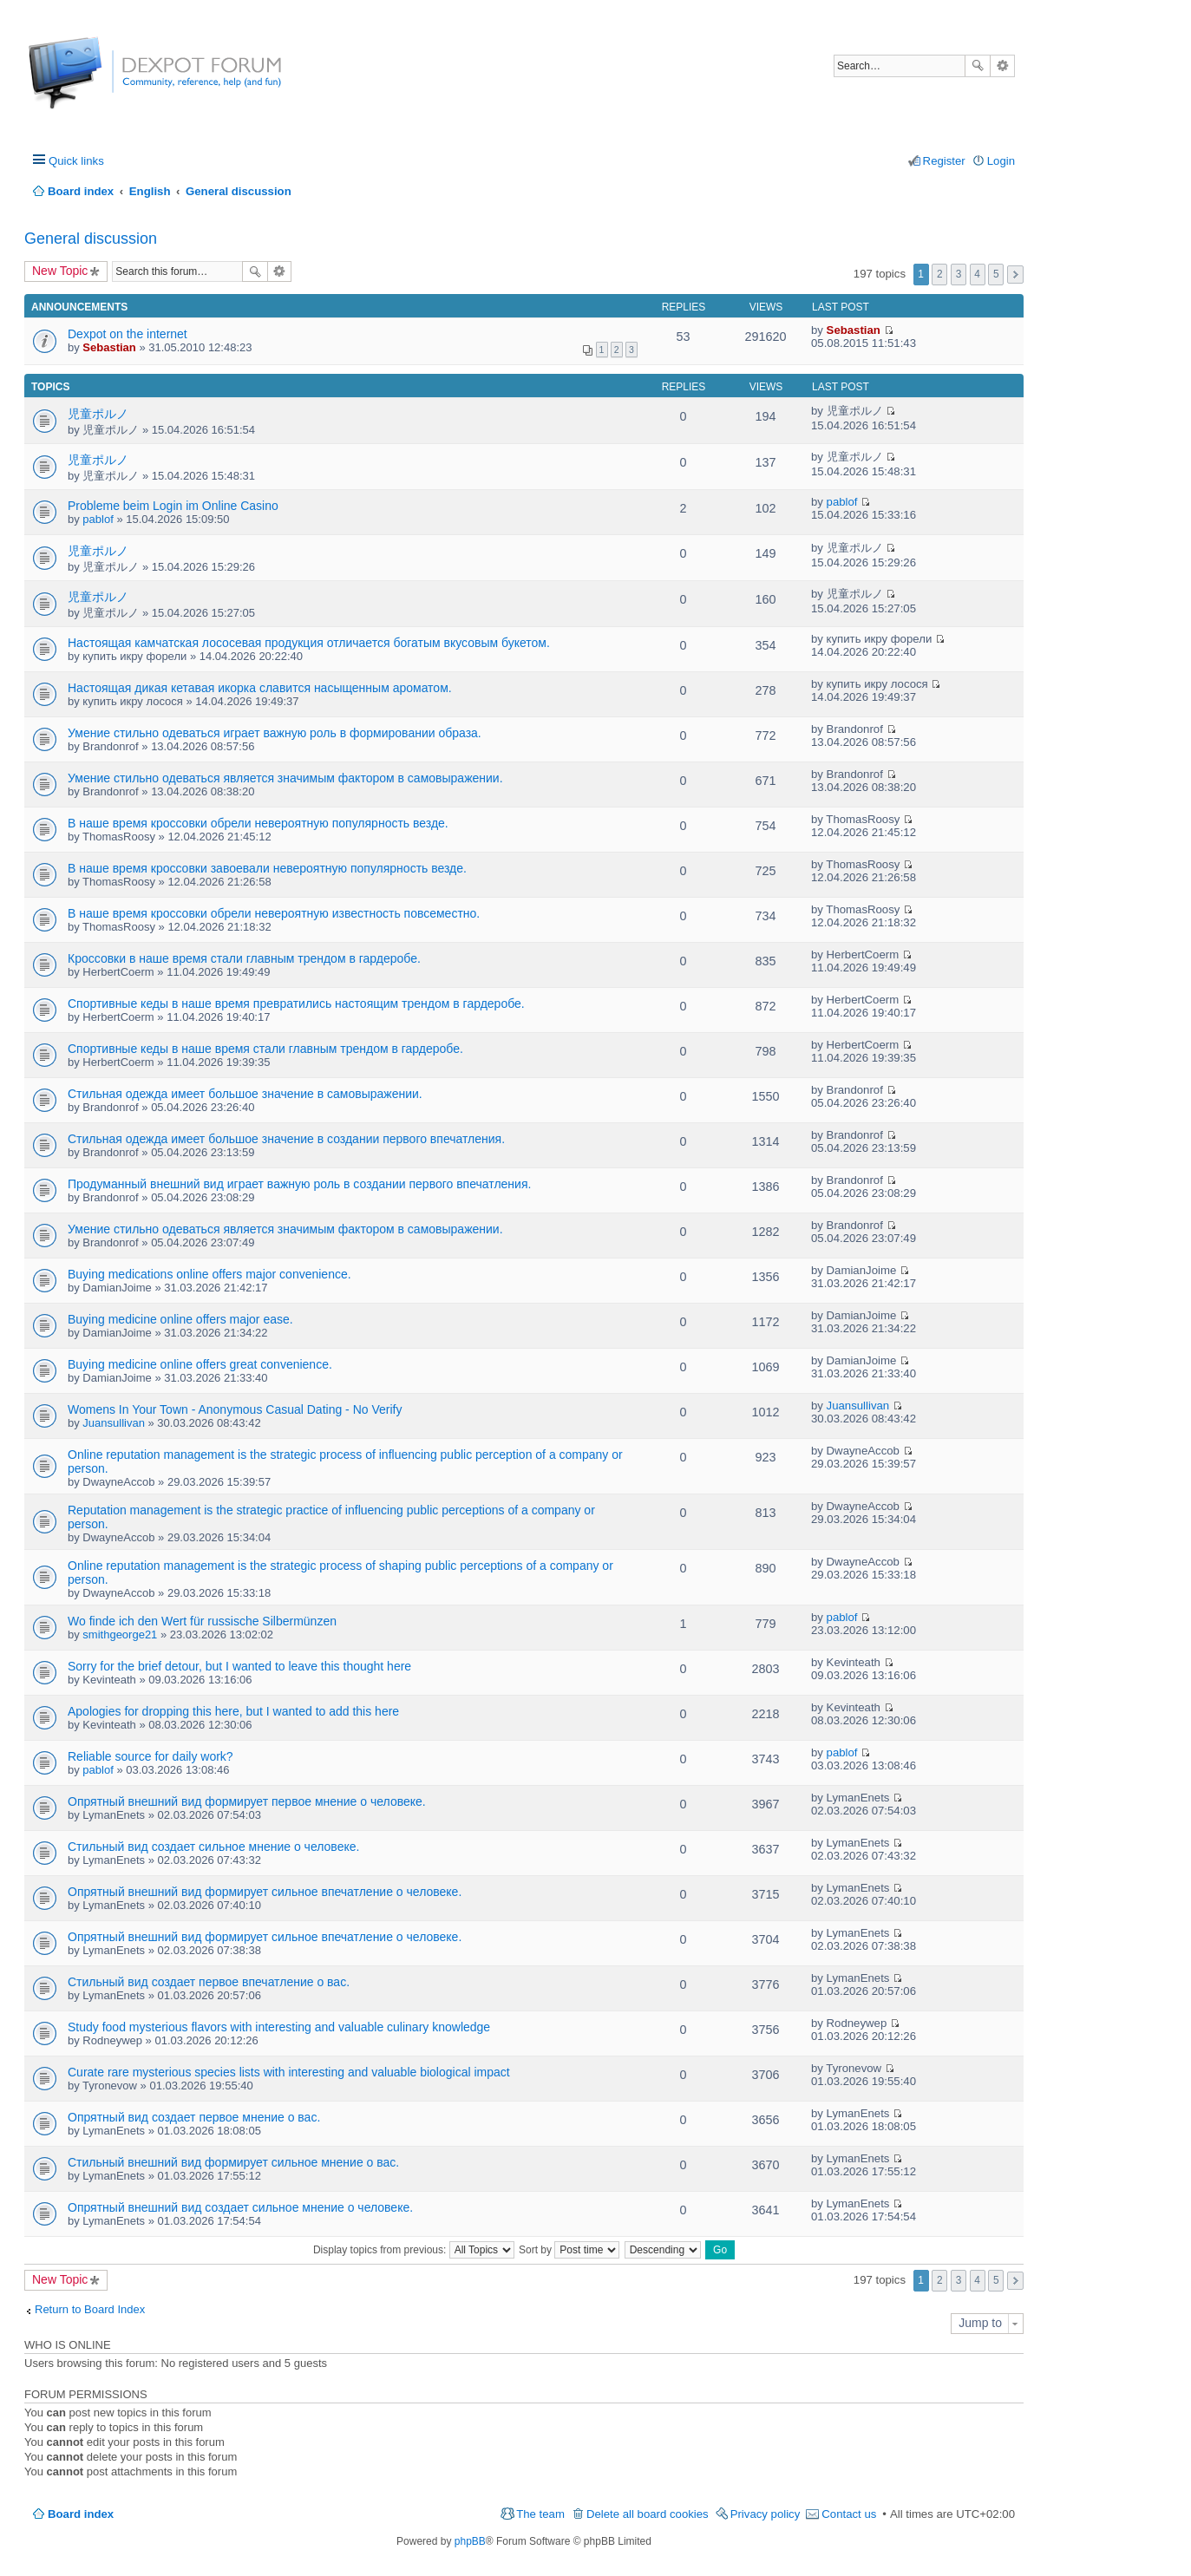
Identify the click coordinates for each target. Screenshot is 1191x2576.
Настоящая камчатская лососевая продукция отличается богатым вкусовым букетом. (309, 643)
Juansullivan (113, 1422)
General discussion (90, 238)
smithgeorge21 (119, 1634)
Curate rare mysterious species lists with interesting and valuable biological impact (289, 2072)
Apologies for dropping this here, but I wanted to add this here (233, 1711)
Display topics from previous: (413, 2250)
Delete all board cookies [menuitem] (647, 2513)
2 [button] (940, 274)
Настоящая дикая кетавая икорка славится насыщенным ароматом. (260, 688)
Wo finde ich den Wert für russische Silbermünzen (202, 1621)
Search (978, 66)
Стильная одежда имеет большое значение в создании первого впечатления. (286, 1139)
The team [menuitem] (540, 2513)
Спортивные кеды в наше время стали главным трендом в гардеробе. (265, 1049)
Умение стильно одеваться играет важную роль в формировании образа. (274, 733)
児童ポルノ (98, 414)
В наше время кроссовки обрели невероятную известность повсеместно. (274, 913)
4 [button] (977, 274)
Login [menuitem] (1001, 160)
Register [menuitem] (944, 160)
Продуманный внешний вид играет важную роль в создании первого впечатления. (299, 1184)
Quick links (76, 160)
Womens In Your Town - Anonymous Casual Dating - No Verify (235, 1409)
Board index (81, 2513)
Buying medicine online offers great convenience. (200, 1364)
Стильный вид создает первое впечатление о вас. (209, 1982)
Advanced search (1002, 66)
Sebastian (108, 347)
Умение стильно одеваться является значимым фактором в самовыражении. (285, 778)
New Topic (60, 271)
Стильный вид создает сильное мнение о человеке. (213, 1847)
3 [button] (959, 274)
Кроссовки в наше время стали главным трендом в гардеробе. (244, 958)
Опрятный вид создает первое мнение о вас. (194, 2117)
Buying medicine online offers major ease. (180, 1319)
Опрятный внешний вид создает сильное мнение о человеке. (240, 2207)
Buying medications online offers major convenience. (209, 1274)
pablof (97, 519)
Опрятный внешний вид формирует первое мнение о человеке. (247, 1801)
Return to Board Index (90, 2309)
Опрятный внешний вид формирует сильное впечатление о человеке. (264, 1892)
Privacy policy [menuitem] (765, 2513)
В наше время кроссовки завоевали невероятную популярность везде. (267, 868)
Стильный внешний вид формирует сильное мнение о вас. (233, 2162)
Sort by (569, 2250)
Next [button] (1015, 274)
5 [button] (996, 274)
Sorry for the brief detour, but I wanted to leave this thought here (239, 1666)
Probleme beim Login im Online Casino (173, 506)
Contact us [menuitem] (848, 2513)
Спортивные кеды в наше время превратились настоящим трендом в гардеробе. (296, 1003)
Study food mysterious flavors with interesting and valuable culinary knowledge (279, 2027)
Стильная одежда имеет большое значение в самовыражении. (245, 1094)
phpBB (470, 2541)
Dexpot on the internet (127, 334)
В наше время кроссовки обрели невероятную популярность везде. (258, 823)
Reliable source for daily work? (150, 1756)
